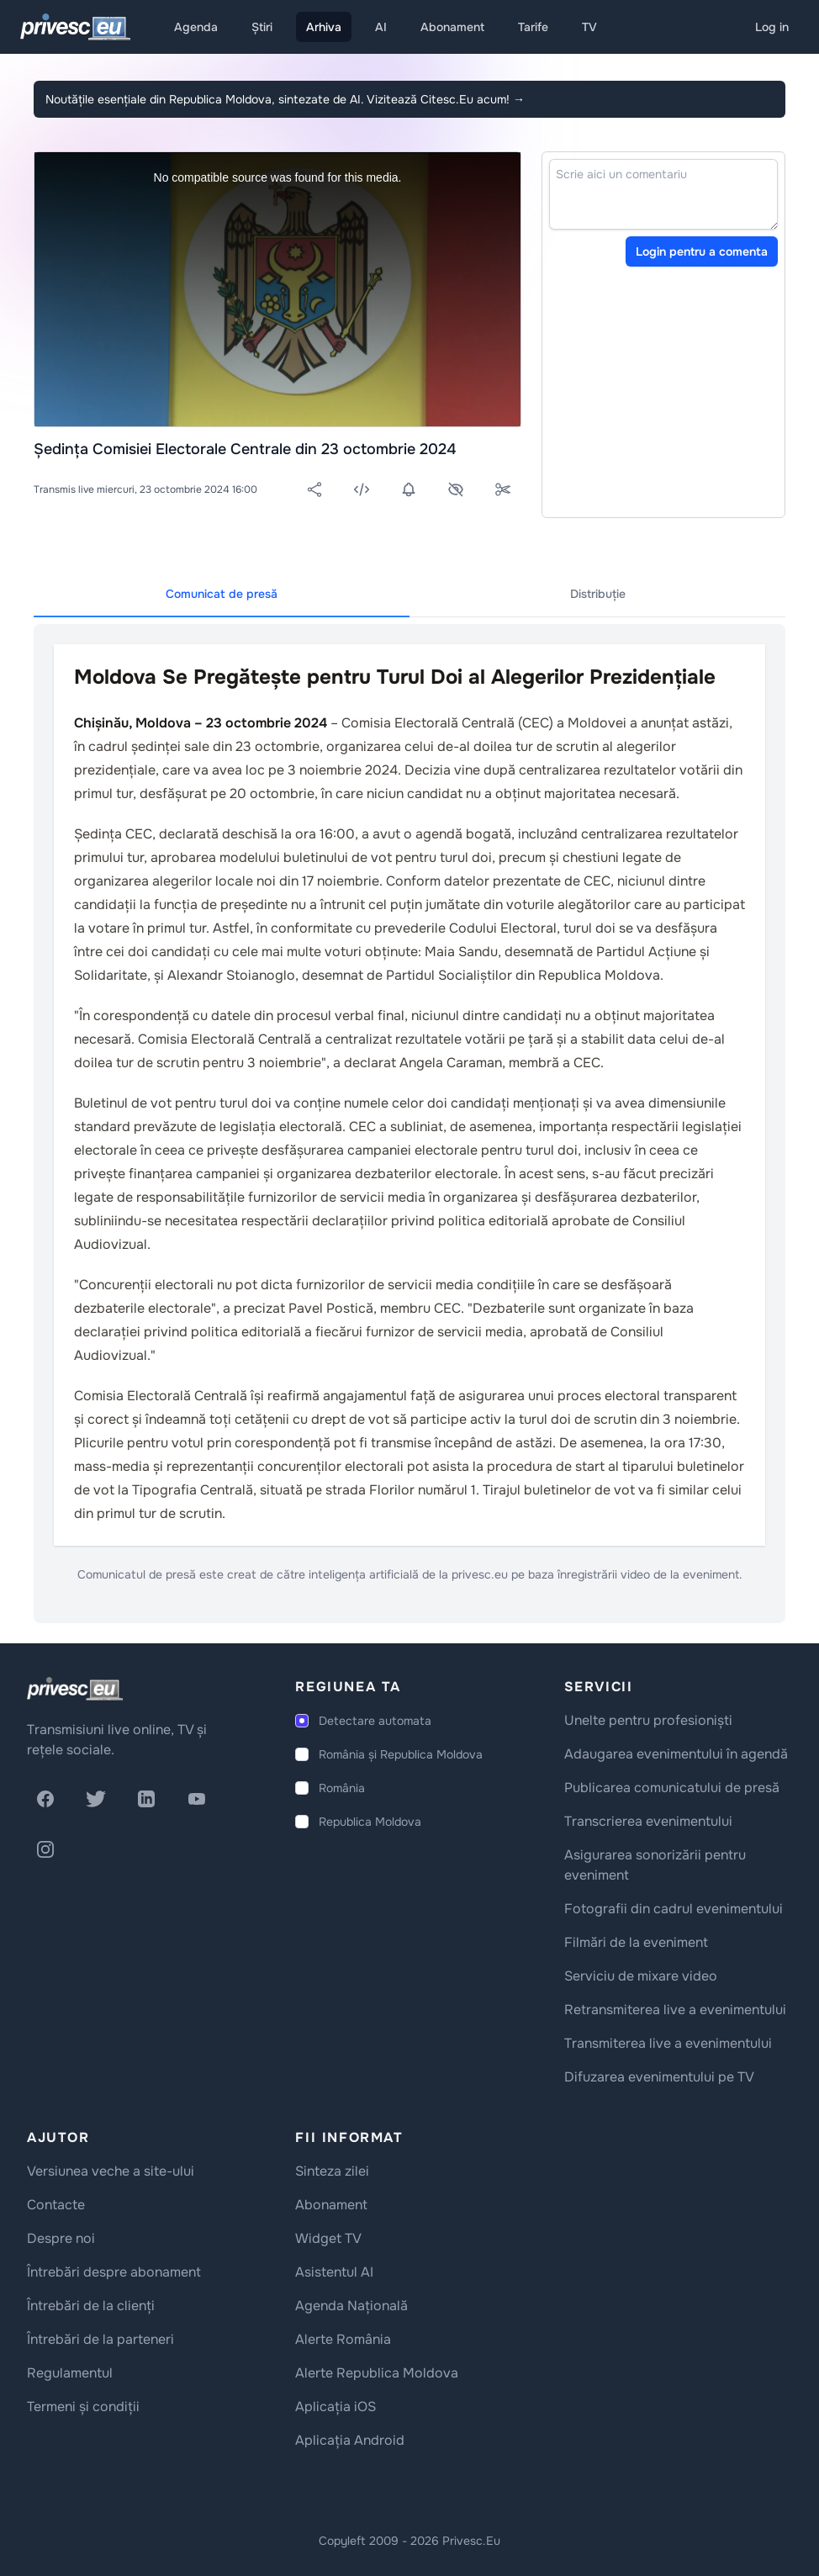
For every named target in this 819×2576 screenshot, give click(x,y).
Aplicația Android (349, 2440)
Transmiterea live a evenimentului (668, 2043)
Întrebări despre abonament (114, 2272)
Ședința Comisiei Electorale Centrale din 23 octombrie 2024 (245, 449)
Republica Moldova (370, 1821)
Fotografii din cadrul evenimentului (673, 1908)
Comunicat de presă (221, 593)
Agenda (196, 26)
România (342, 1788)
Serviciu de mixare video (640, 1976)
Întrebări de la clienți (91, 2305)
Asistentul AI (334, 2272)
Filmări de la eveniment (636, 1942)
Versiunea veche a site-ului (110, 2171)
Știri (261, 26)
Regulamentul (70, 2373)
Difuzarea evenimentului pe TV (659, 2077)
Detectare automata (375, 1720)
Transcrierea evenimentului (648, 1821)
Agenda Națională (351, 2305)
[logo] (75, 1689)
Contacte (56, 2205)
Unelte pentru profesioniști (648, 1720)
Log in (772, 26)
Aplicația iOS (335, 2406)
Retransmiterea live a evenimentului (675, 2009)
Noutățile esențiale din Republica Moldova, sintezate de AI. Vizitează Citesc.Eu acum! (285, 99)
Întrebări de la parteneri (100, 2339)
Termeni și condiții (83, 2406)
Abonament (452, 26)
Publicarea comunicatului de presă (671, 1787)
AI (381, 26)
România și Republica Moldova (401, 1754)
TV (589, 26)
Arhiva (323, 26)
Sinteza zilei (332, 2171)
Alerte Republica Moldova (376, 2373)
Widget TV (328, 2238)
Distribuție (598, 593)
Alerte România (343, 2339)
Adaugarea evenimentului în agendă (676, 1754)
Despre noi (61, 2238)
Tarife (533, 26)
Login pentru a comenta (702, 251)
